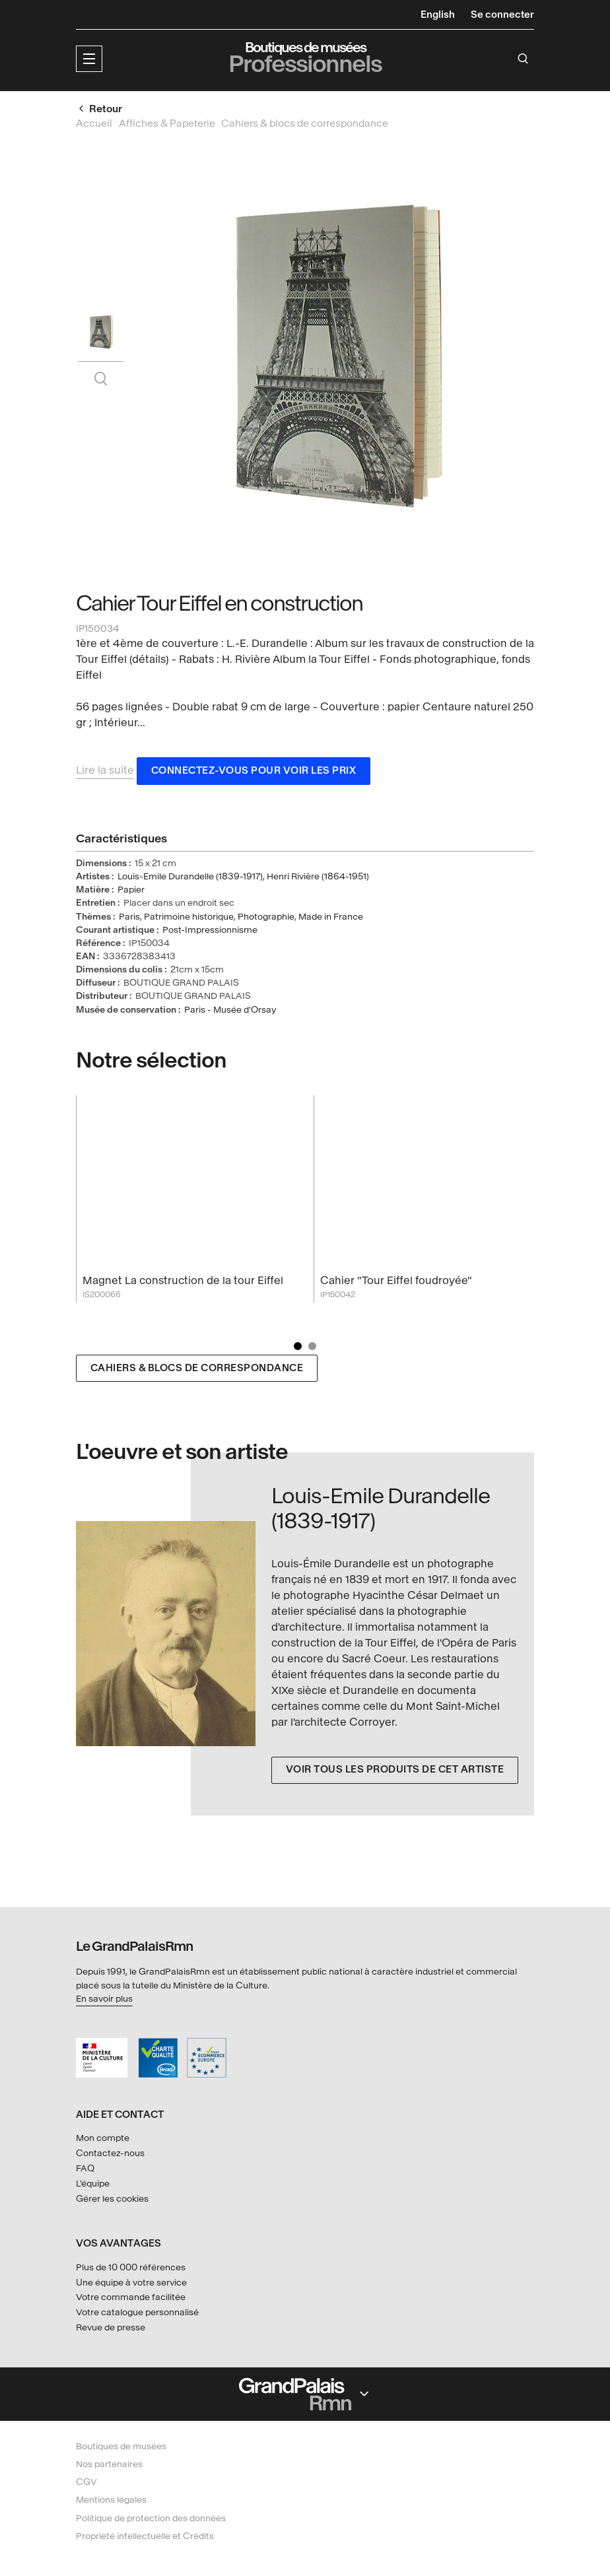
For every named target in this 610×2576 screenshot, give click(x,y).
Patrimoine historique (189, 918)
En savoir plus (104, 1998)
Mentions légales (111, 2499)
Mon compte (102, 2138)
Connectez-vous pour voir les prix (253, 773)
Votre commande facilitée (131, 2297)
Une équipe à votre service (131, 2282)
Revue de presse (110, 2327)
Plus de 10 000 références (131, 2267)
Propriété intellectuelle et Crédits (145, 2536)
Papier (131, 892)
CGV (86, 2482)
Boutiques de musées (121, 2446)
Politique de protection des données (151, 2518)
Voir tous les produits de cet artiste (395, 1772)
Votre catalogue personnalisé (137, 2312)
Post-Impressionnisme (209, 932)
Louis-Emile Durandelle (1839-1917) (190, 879)
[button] (89, 59)
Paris (129, 918)
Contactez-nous (110, 2153)
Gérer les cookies (112, 2198)
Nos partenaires (109, 2464)
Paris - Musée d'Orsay (230, 1011)
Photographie (266, 918)
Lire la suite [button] (105, 772)
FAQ (85, 2168)
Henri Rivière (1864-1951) (318, 879)
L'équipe (93, 2183)
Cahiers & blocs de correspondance (197, 1371)
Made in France (330, 918)
